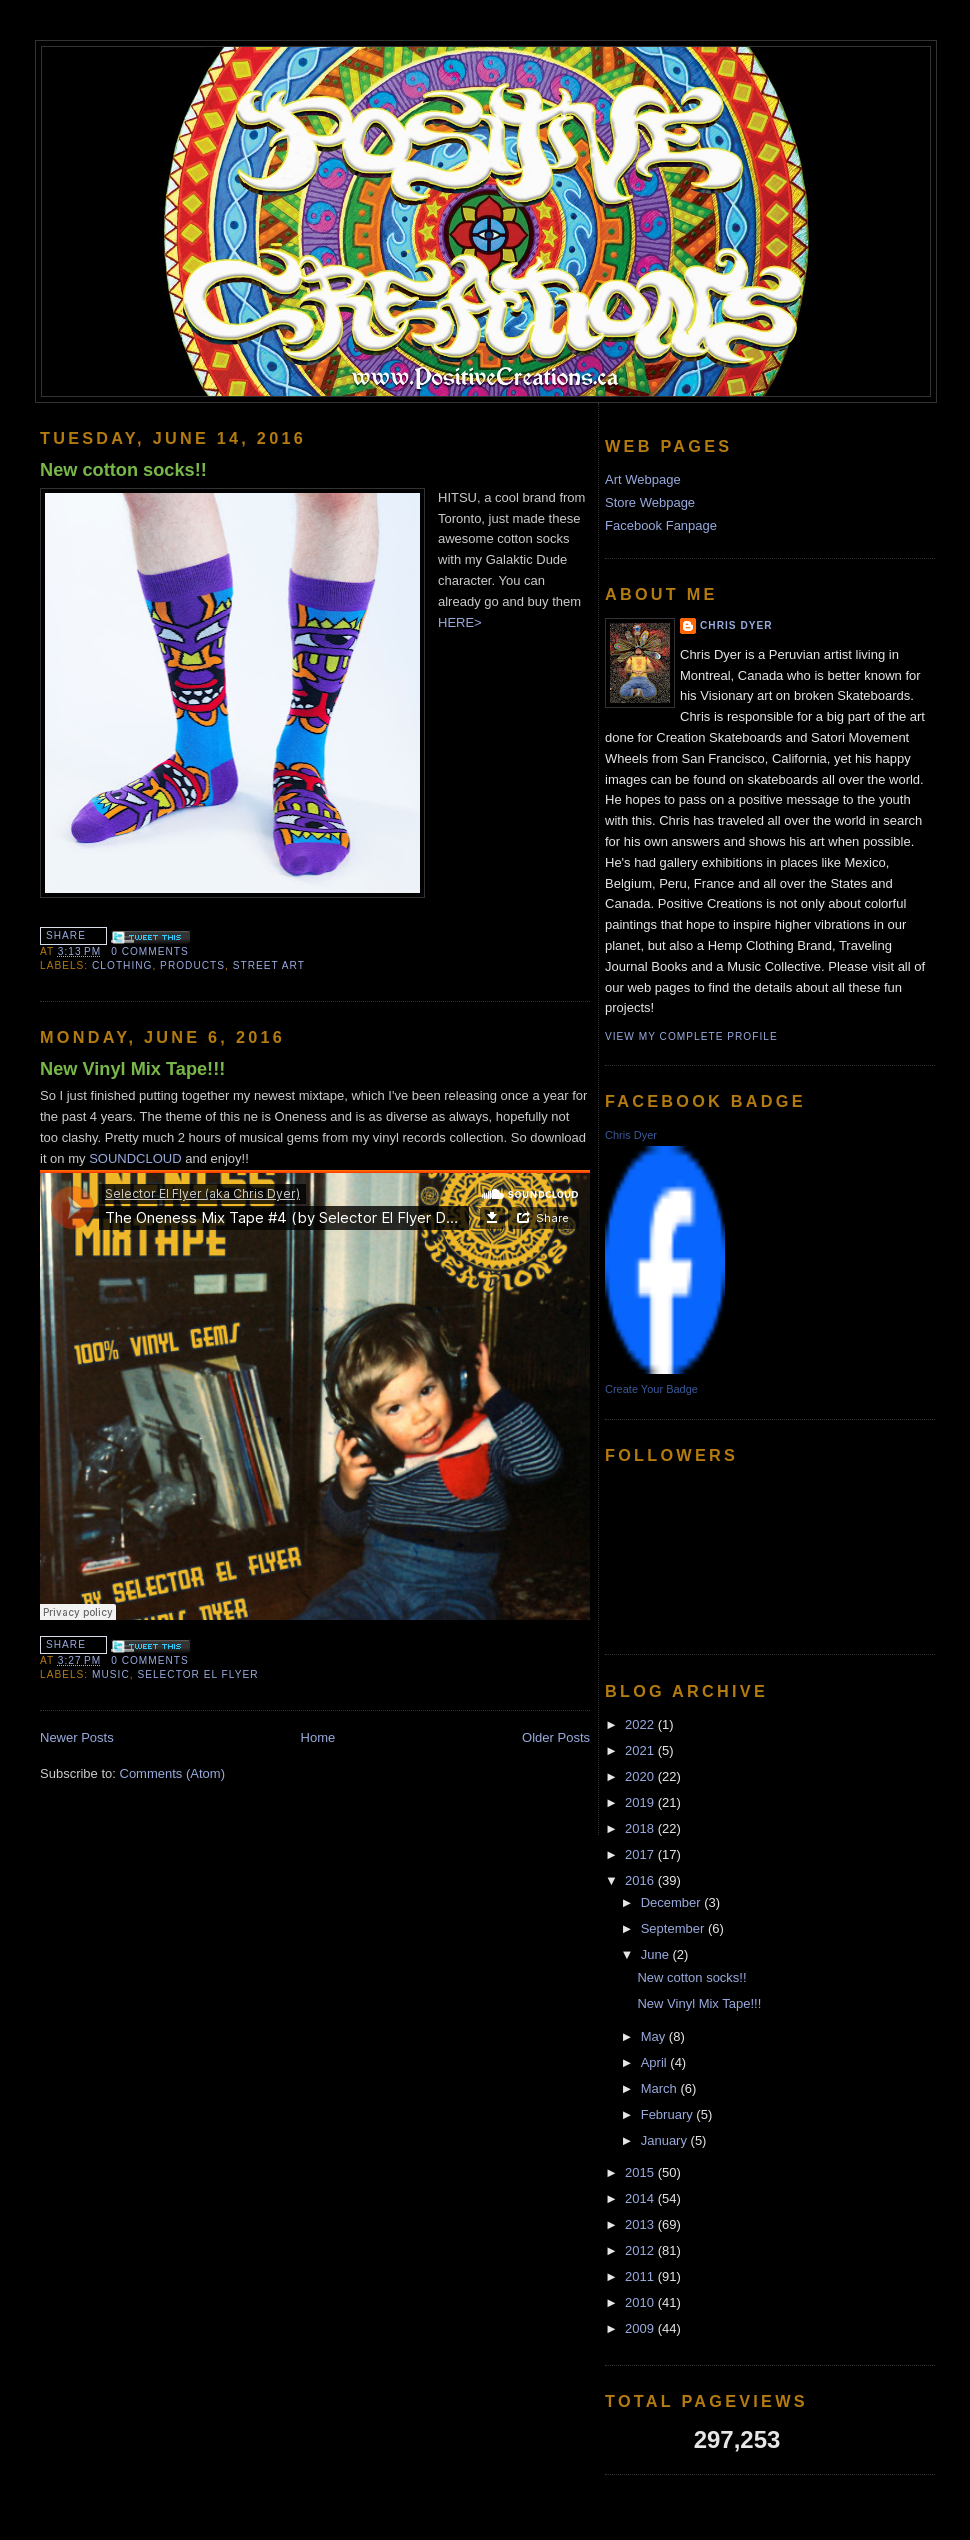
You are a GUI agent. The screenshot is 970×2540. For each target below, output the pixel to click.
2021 (641, 1750)
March (661, 2088)
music (111, 1674)
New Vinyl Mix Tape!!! (132, 1069)
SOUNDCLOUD (135, 1158)
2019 (641, 1802)
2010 (641, 2302)
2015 (641, 2172)
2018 (641, 1828)
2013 (641, 2224)
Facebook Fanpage (661, 525)
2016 (641, 1880)
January (666, 2140)
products (192, 965)
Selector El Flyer (197, 1674)
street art (269, 965)
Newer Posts (77, 1737)
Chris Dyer (736, 625)
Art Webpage (643, 479)
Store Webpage (650, 502)
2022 (641, 1724)
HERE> (461, 622)
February (669, 2114)
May (655, 2036)
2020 (641, 1776)
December (673, 1902)
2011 (641, 2276)
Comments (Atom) (172, 1773)
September (674, 1928)
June (657, 1954)
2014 (641, 2198)
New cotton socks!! (123, 470)
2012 (641, 2250)
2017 (641, 1854)
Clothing (122, 965)
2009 (641, 2328)
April (656, 2062)
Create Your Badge (651, 1389)
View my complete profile (691, 1036)
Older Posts (556, 1737)
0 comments (150, 951)
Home (318, 1737)
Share (66, 935)
